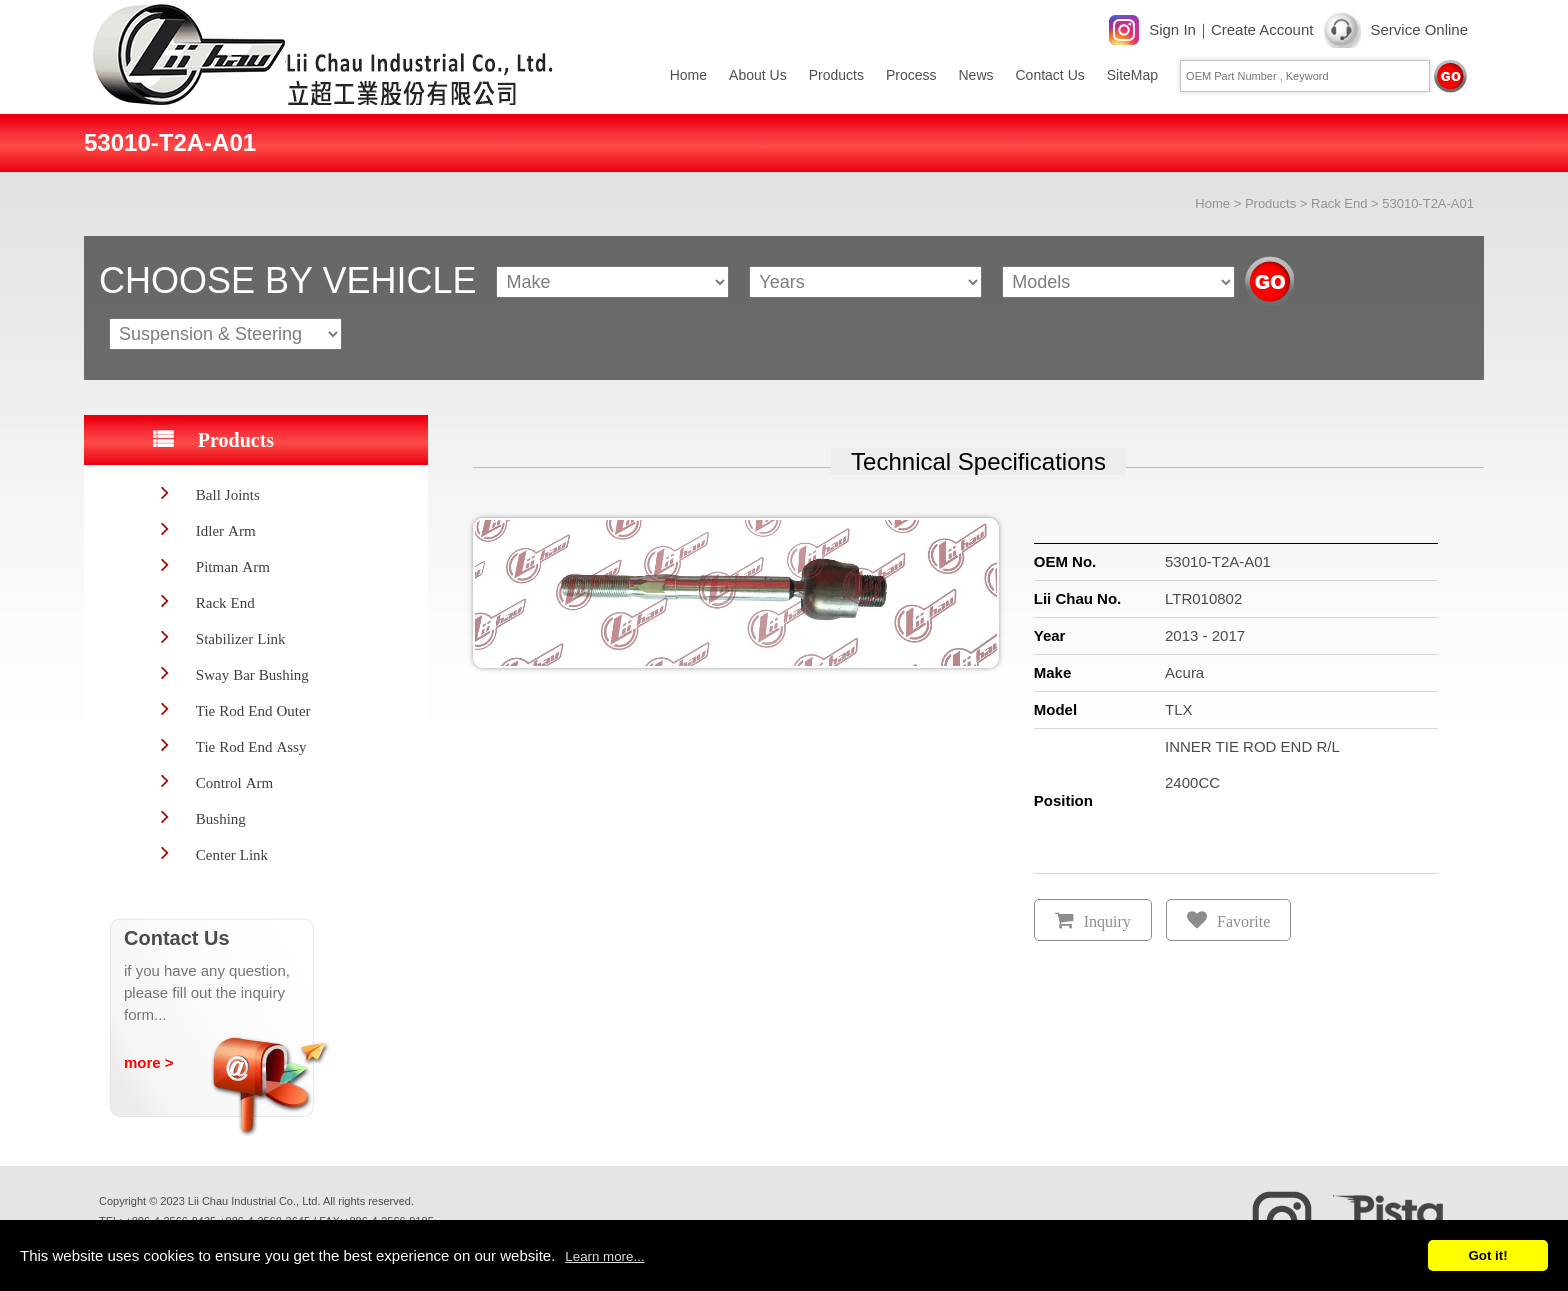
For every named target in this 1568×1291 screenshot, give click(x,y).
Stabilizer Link (241, 638)
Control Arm (234, 782)
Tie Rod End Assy (251, 746)
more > (149, 1062)
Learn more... (604, 1256)
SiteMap (1132, 75)
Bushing (221, 818)
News (975, 75)
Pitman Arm (233, 566)
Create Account (1262, 29)
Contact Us (1050, 75)
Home (688, 75)
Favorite (1243, 921)
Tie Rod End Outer (253, 710)
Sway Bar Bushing (252, 674)
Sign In (1172, 29)
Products (836, 75)
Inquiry (1107, 921)
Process (911, 75)
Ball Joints (228, 494)
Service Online (1419, 29)
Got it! (1487, 1255)
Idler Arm (226, 530)
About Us (758, 75)
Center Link (232, 854)
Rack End (1339, 203)
